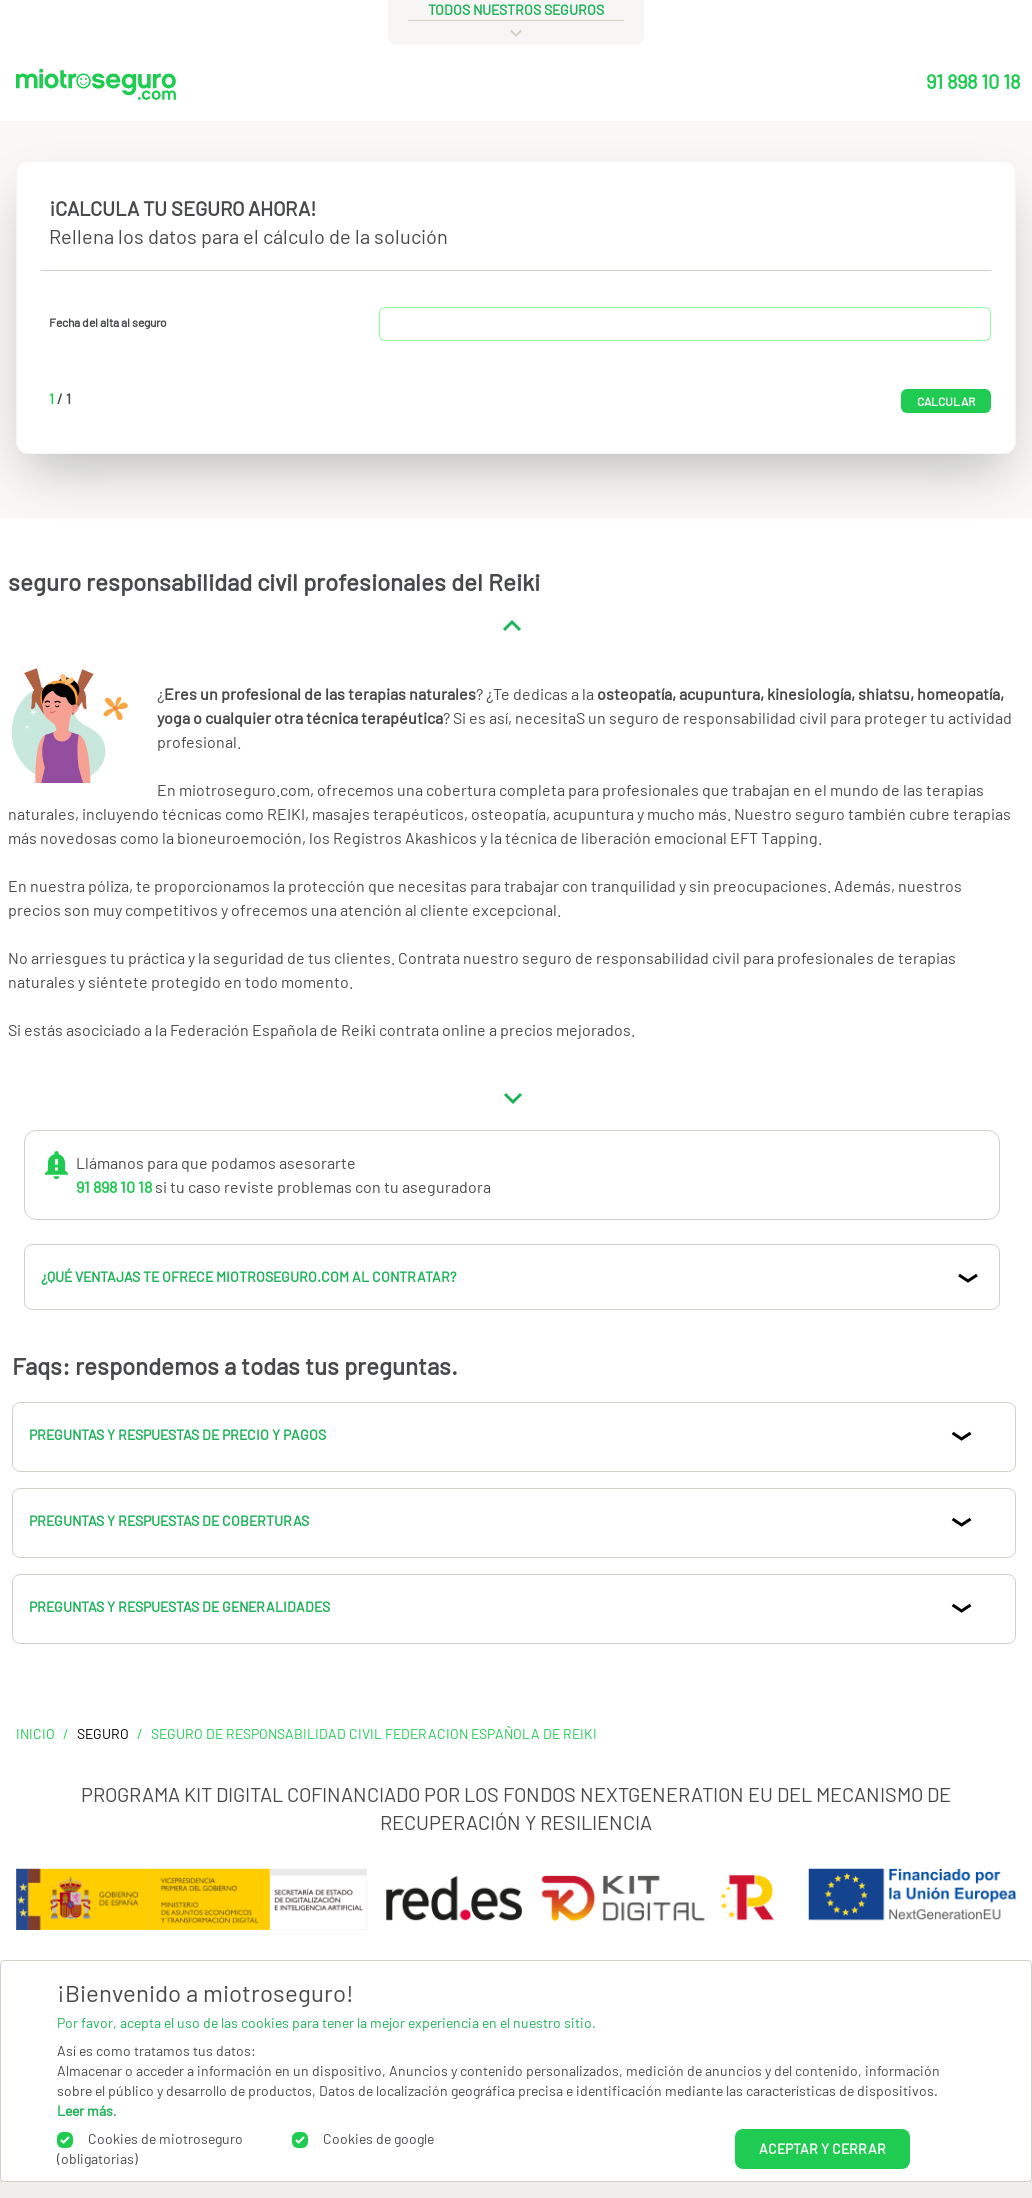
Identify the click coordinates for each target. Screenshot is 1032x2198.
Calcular (946, 401)
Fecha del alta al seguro (108, 322)
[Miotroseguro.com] (96, 89)
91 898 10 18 (973, 81)
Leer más (85, 2110)
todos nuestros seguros (516, 9)
